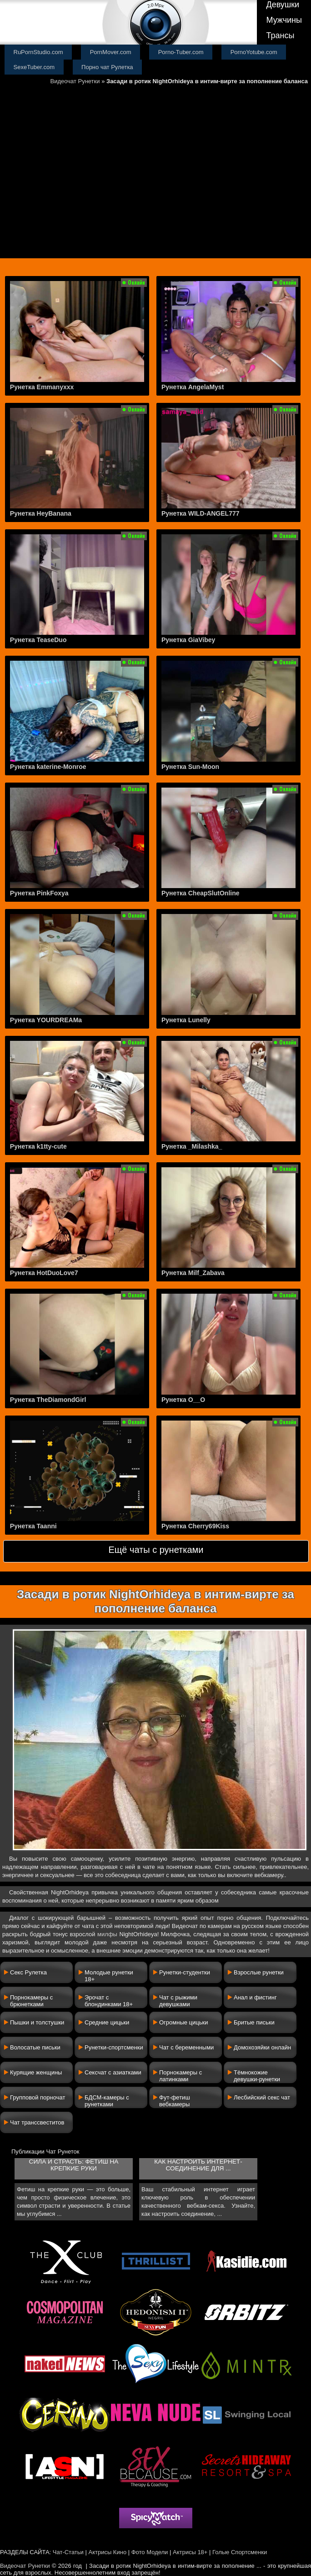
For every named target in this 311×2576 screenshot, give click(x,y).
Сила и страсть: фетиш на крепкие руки (74, 2165)
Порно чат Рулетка (107, 67)
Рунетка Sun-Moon (190, 766)
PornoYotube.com (254, 52)
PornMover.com (110, 52)
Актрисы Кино (107, 2552)
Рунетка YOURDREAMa (46, 1020)
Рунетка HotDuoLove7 (44, 1272)
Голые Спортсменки (239, 2552)
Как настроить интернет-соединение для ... (198, 2165)
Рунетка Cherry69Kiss (195, 1526)
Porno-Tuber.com (181, 52)
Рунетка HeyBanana (40, 513)
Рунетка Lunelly (186, 1020)
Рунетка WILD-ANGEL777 (200, 513)
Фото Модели (149, 2552)
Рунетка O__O (183, 1399)
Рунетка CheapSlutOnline (200, 893)
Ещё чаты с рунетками (155, 1550)
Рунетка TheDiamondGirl (48, 1399)
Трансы (280, 35)
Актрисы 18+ (190, 2552)
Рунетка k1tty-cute (38, 1146)
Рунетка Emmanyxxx (42, 387)
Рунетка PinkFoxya (39, 893)
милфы (107, 1934)
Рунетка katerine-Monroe (48, 766)
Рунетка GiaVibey (188, 639)
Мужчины (284, 20)
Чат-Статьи (68, 2552)
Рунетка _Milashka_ (191, 1146)
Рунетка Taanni (33, 1526)
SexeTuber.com (34, 67)
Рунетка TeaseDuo (38, 639)
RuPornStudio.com (38, 52)
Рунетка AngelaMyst (192, 387)
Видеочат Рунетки (75, 81)
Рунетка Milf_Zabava (193, 1272)
